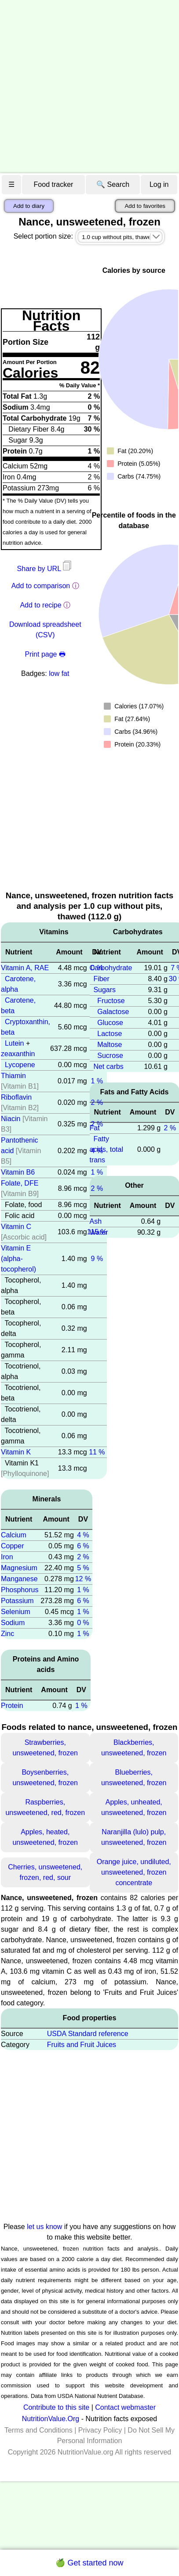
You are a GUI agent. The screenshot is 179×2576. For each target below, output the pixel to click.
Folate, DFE (19, 1183)
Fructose (110, 1000)
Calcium (13, 1535)
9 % (97, 1258)
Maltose (109, 1044)
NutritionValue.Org (50, 2418)
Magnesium (19, 1568)
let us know (44, 2226)
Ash (96, 1221)
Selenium (15, 1611)
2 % (97, 1102)
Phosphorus (19, 1589)
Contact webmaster (125, 2407)
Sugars (104, 989)
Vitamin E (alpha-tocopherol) (18, 1258)
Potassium (17, 1600)
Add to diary (28, 206)
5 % (83, 1568)
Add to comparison (40, 586)
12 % (83, 1579)
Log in (159, 184)
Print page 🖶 (45, 654)
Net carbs (108, 1066)
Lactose (109, 1033)
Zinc (7, 1633)
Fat (95, 1128)
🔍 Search (112, 184)
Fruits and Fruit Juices (81, 2044)
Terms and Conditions (38, 2430)
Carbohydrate (111, 968)
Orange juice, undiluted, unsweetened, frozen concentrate (134, 1872)
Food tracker (53, 184)
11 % (97, 1452)
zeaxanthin (18, 1054)
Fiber (101, 979)
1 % (97, 1081)
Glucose (110, 1022)
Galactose (113, 1011)
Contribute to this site (56, 2407)
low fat (59, 673)
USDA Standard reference (87, 2033)
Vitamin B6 (18, 1172)
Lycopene (20, 1064)
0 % (83, 1622)
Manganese (19, 1579)
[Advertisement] (82, 86)
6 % (83, 1546)
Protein (12, 1705)
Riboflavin (16, 1097)
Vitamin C (16, 1226)
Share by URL (45, 568)
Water (99, 1232)
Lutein (14, 1043)
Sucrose (110, 1055)
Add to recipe (40, 605)
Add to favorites (144, 206)
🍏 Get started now (89, 2562)
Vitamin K (16, 1452)
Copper (12, 1546)
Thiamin (13, 1075)
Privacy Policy (100, 2430)
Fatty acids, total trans (106, 1149)
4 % (83, 1535)
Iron (7, 1557)
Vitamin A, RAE (25, 968)
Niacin (10, 1118)
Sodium (13, 1622)
